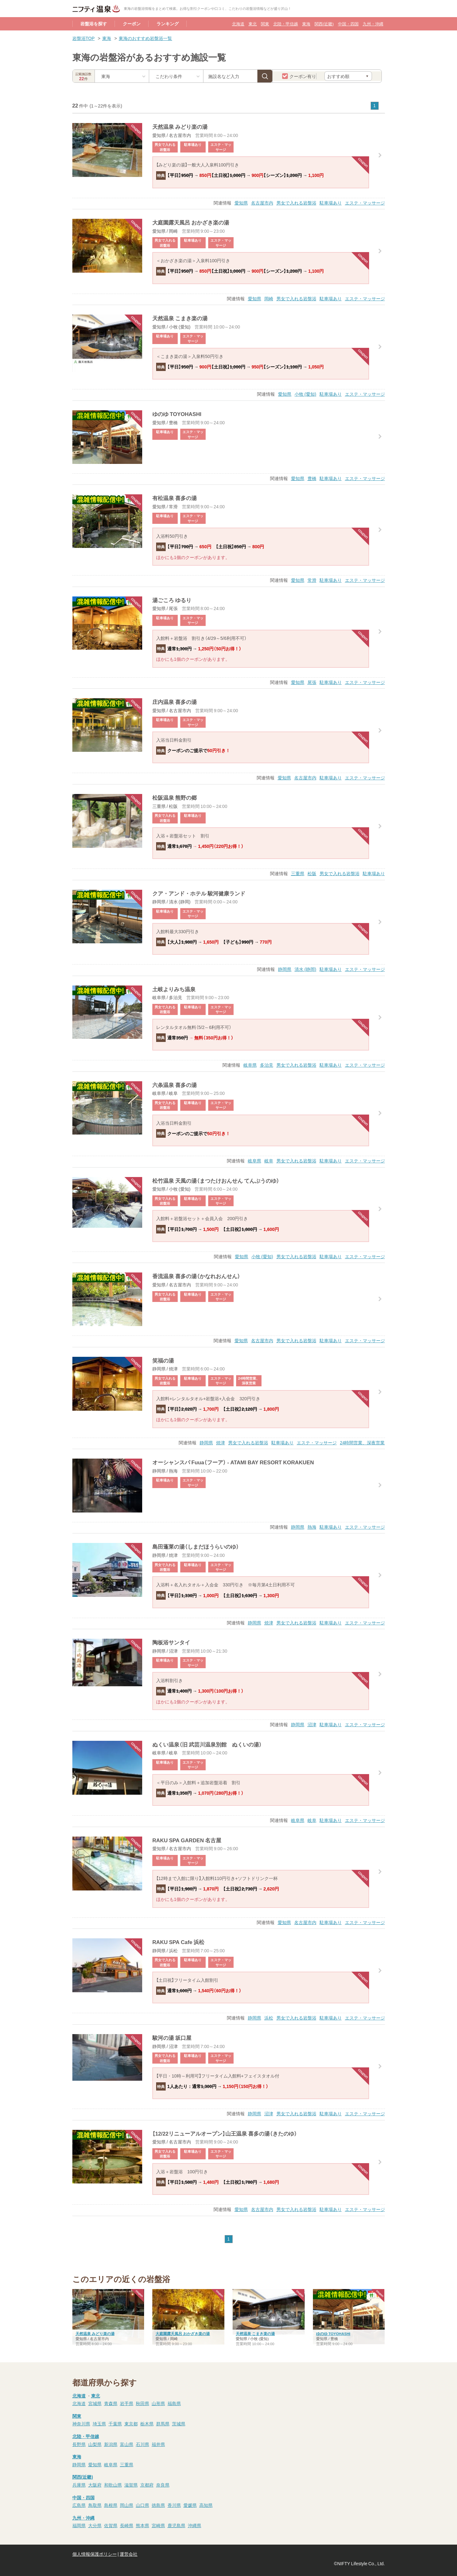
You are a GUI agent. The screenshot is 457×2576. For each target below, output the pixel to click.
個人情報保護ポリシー (94, 2554)
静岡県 (284, 969)
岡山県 (126, 2505)
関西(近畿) (324, 24)
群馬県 (162, 2423)
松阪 (312, 873)
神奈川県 (81, 2423)
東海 (306, 24)
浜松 (268, 2017)
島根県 (110, 2505)
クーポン (132, 23)
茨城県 (178, 2423)
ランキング (167, 23)
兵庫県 (79, 2485)
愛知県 (241, 202)
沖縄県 (194, 2525)
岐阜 (268, 1160)
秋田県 (142, 2403)
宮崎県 (158, 2525)
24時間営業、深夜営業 (362, 1442)
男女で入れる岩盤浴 (296, 202)
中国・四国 (348, 24)
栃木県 (147, 2423)
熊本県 (142, 2525)
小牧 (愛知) (305, 394)
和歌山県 (113, 2485)
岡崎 (268, 298)
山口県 (142, 2505)
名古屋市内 (262, 202)
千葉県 (115, 2423)
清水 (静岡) (305, 969)
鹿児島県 (176, 2525)
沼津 (312, 1724)
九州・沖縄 (373, 24)
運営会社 (128, 2554)
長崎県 (126, 2525)
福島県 (174, 2403)
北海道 (238, 24)
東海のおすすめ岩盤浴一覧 (145, 38)
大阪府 (95, 2485)
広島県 (79, 2505)
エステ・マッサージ (365, 202)
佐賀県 (110, 2525)
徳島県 (158, 2505)
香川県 (174, 2505)
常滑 (312, 580)
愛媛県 (190, 2505)
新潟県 (110, 2444)
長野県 (79, 2444)
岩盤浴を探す (93, 23)
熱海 (312, 1527)
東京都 (131, 2423)
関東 (265, 24)
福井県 (158, 2444)
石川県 (142, 2444)
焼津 (220, 1442)
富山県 (126, 2444)
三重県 (297, 873)
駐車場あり (331, 202)
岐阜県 (250, 1065)
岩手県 (126, 2403)
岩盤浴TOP (83, 38)
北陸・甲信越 (285, 24)
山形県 (158, 2403)
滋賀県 (131, 2485)
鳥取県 (95, 2505)
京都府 (147, 2485)
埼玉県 (99, 2423)
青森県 (110, 2403)
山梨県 (95, 2444)
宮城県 (95, 2403)
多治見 (266, 1065)
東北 (252, 24)
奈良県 (162, 2485)
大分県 (95, 2525)
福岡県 (79, 2525)
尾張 (312, 682)
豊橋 (312, 478)
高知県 (206, 2505)
